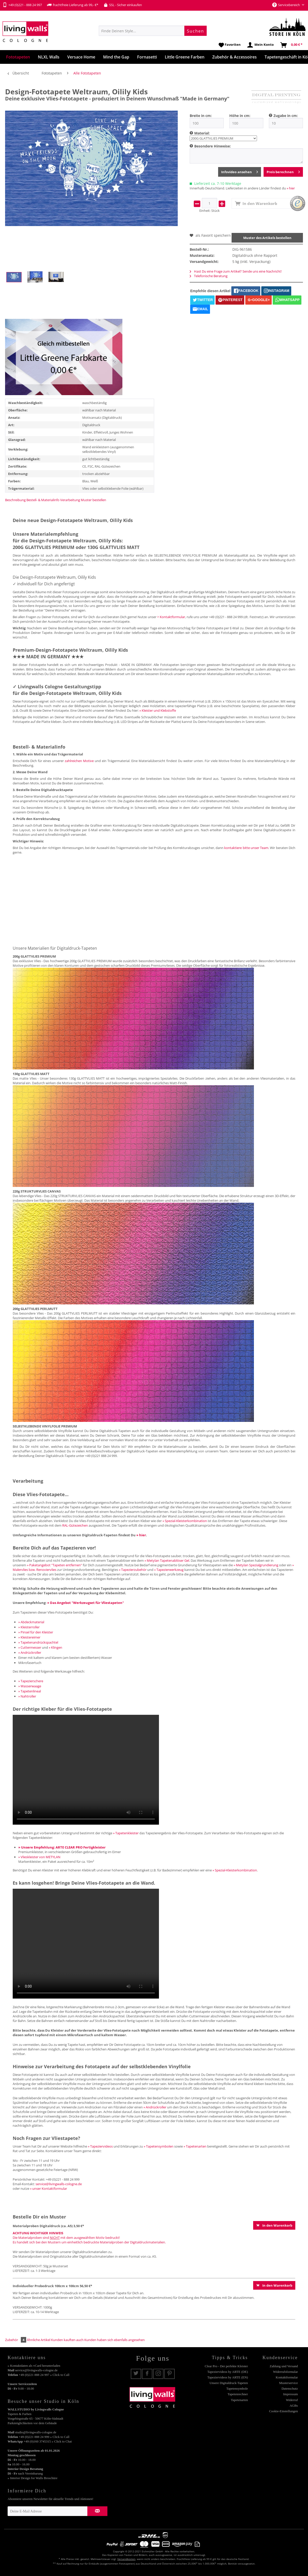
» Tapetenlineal (29, 1691)
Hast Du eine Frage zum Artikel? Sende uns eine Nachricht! (236, 271)
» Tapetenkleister (126, 1833)
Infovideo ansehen (239, 171)
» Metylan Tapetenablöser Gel (166, 1560)
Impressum (290, 2394)
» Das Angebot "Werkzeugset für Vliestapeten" (85, 1602)
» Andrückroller (29, 1652)
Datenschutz (290, 2388)
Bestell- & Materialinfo (42, 500)
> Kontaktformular (171, 617)
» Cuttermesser (29, 1647)
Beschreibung (15, 500)
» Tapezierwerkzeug (169, 1569)
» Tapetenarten (195, 2146)
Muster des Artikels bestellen (267, 237)
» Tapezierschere (30, 1681)
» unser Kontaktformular (48, 2188)
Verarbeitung (70, 500)
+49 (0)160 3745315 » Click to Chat (48, 2441)
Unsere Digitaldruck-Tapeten (228, 2383)
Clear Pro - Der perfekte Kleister (226, 2366)
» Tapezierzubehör (133, 1569)
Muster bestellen (93, 500)
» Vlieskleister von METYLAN (39, 1857)
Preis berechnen (283, 171)
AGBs (293, 2405)
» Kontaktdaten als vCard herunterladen (34, 2365)
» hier (291, 188)
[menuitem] (153, 31)
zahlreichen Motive (79, 760)
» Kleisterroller (29, 1627)
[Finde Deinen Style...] (153, 31)
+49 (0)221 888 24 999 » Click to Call (44, 2437)
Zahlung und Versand (284, 2366)
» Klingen (55, 1647)
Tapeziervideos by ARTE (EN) (227, 2377)
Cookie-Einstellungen (283, 2411)
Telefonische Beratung (209, 276)
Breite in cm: (201, 115)
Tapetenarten (239, 2400)
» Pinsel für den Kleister (35, 1632)
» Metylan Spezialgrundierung (256, 1565)
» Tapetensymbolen (158, 2146)
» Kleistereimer (29, 1637)
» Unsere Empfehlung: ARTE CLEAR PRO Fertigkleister (62, 1847)
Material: (202, 133)
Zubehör (16, 2339)
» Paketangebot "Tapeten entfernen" (54, 1565)
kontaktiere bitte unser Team (246, 847)
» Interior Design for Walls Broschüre (32, 2478)
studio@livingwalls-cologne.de (35, 2432)
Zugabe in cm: (285, 115)
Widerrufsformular (285, 2372)
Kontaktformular (287, 2377)
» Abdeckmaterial (31, 1622)
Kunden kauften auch (67, 2339)
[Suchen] (195, 31)
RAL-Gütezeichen (75, 1525)
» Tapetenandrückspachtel (38, 1642)
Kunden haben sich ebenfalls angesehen (114, 2339)
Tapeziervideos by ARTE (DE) (227, 2372)
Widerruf (292, 2400)
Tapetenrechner (238, 2394)
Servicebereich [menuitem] (286, 5)
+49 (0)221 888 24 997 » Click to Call (44, 2375)
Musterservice (288, 2383)
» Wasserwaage (29, 1686)
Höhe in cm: (239, 115)
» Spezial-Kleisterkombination (185, 1520)
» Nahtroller (27, 1696)
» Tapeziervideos (100, 2146)
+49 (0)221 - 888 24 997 (22, 5)
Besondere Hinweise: (212, 146)
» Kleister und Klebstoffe (157, 710)
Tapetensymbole (237, 2388)
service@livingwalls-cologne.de (59, 2184)
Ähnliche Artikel (38, 2339)
